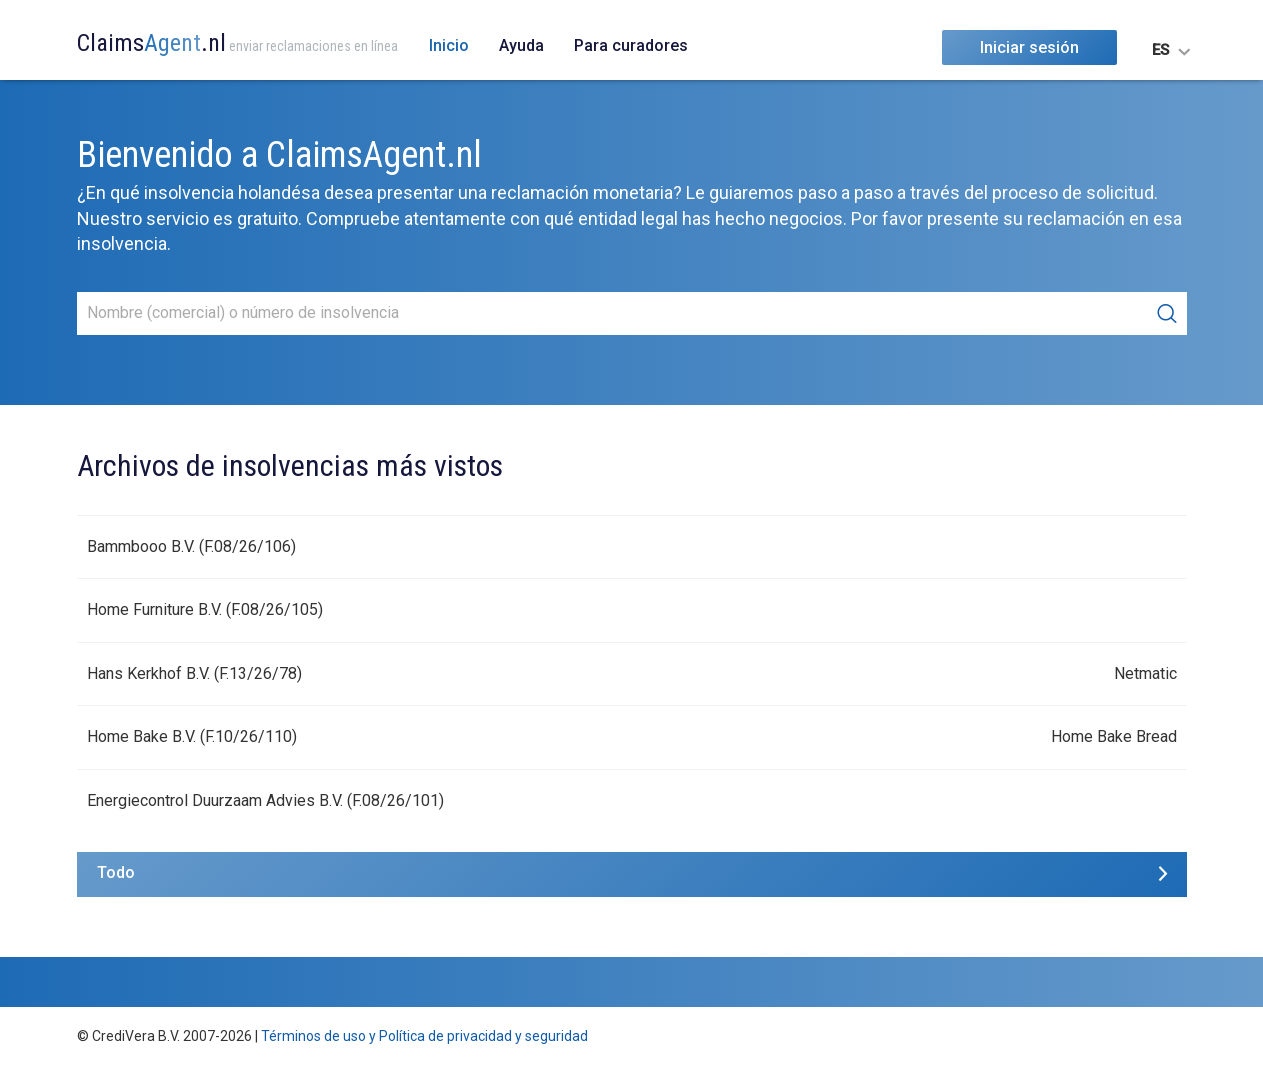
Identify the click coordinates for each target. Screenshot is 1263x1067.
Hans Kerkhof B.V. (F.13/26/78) (194, 673)
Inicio (449, 45)
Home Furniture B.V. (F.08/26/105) (205, 609)
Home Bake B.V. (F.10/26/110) (192, 736)
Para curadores (631, 45)
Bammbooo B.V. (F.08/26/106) (191, 546)
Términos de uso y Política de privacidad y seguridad (424, 1036)
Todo (116, 872)
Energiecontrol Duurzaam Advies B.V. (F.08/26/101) (265, 800)
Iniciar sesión (1029, 47)
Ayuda (521, 45)
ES (1160, 50)
